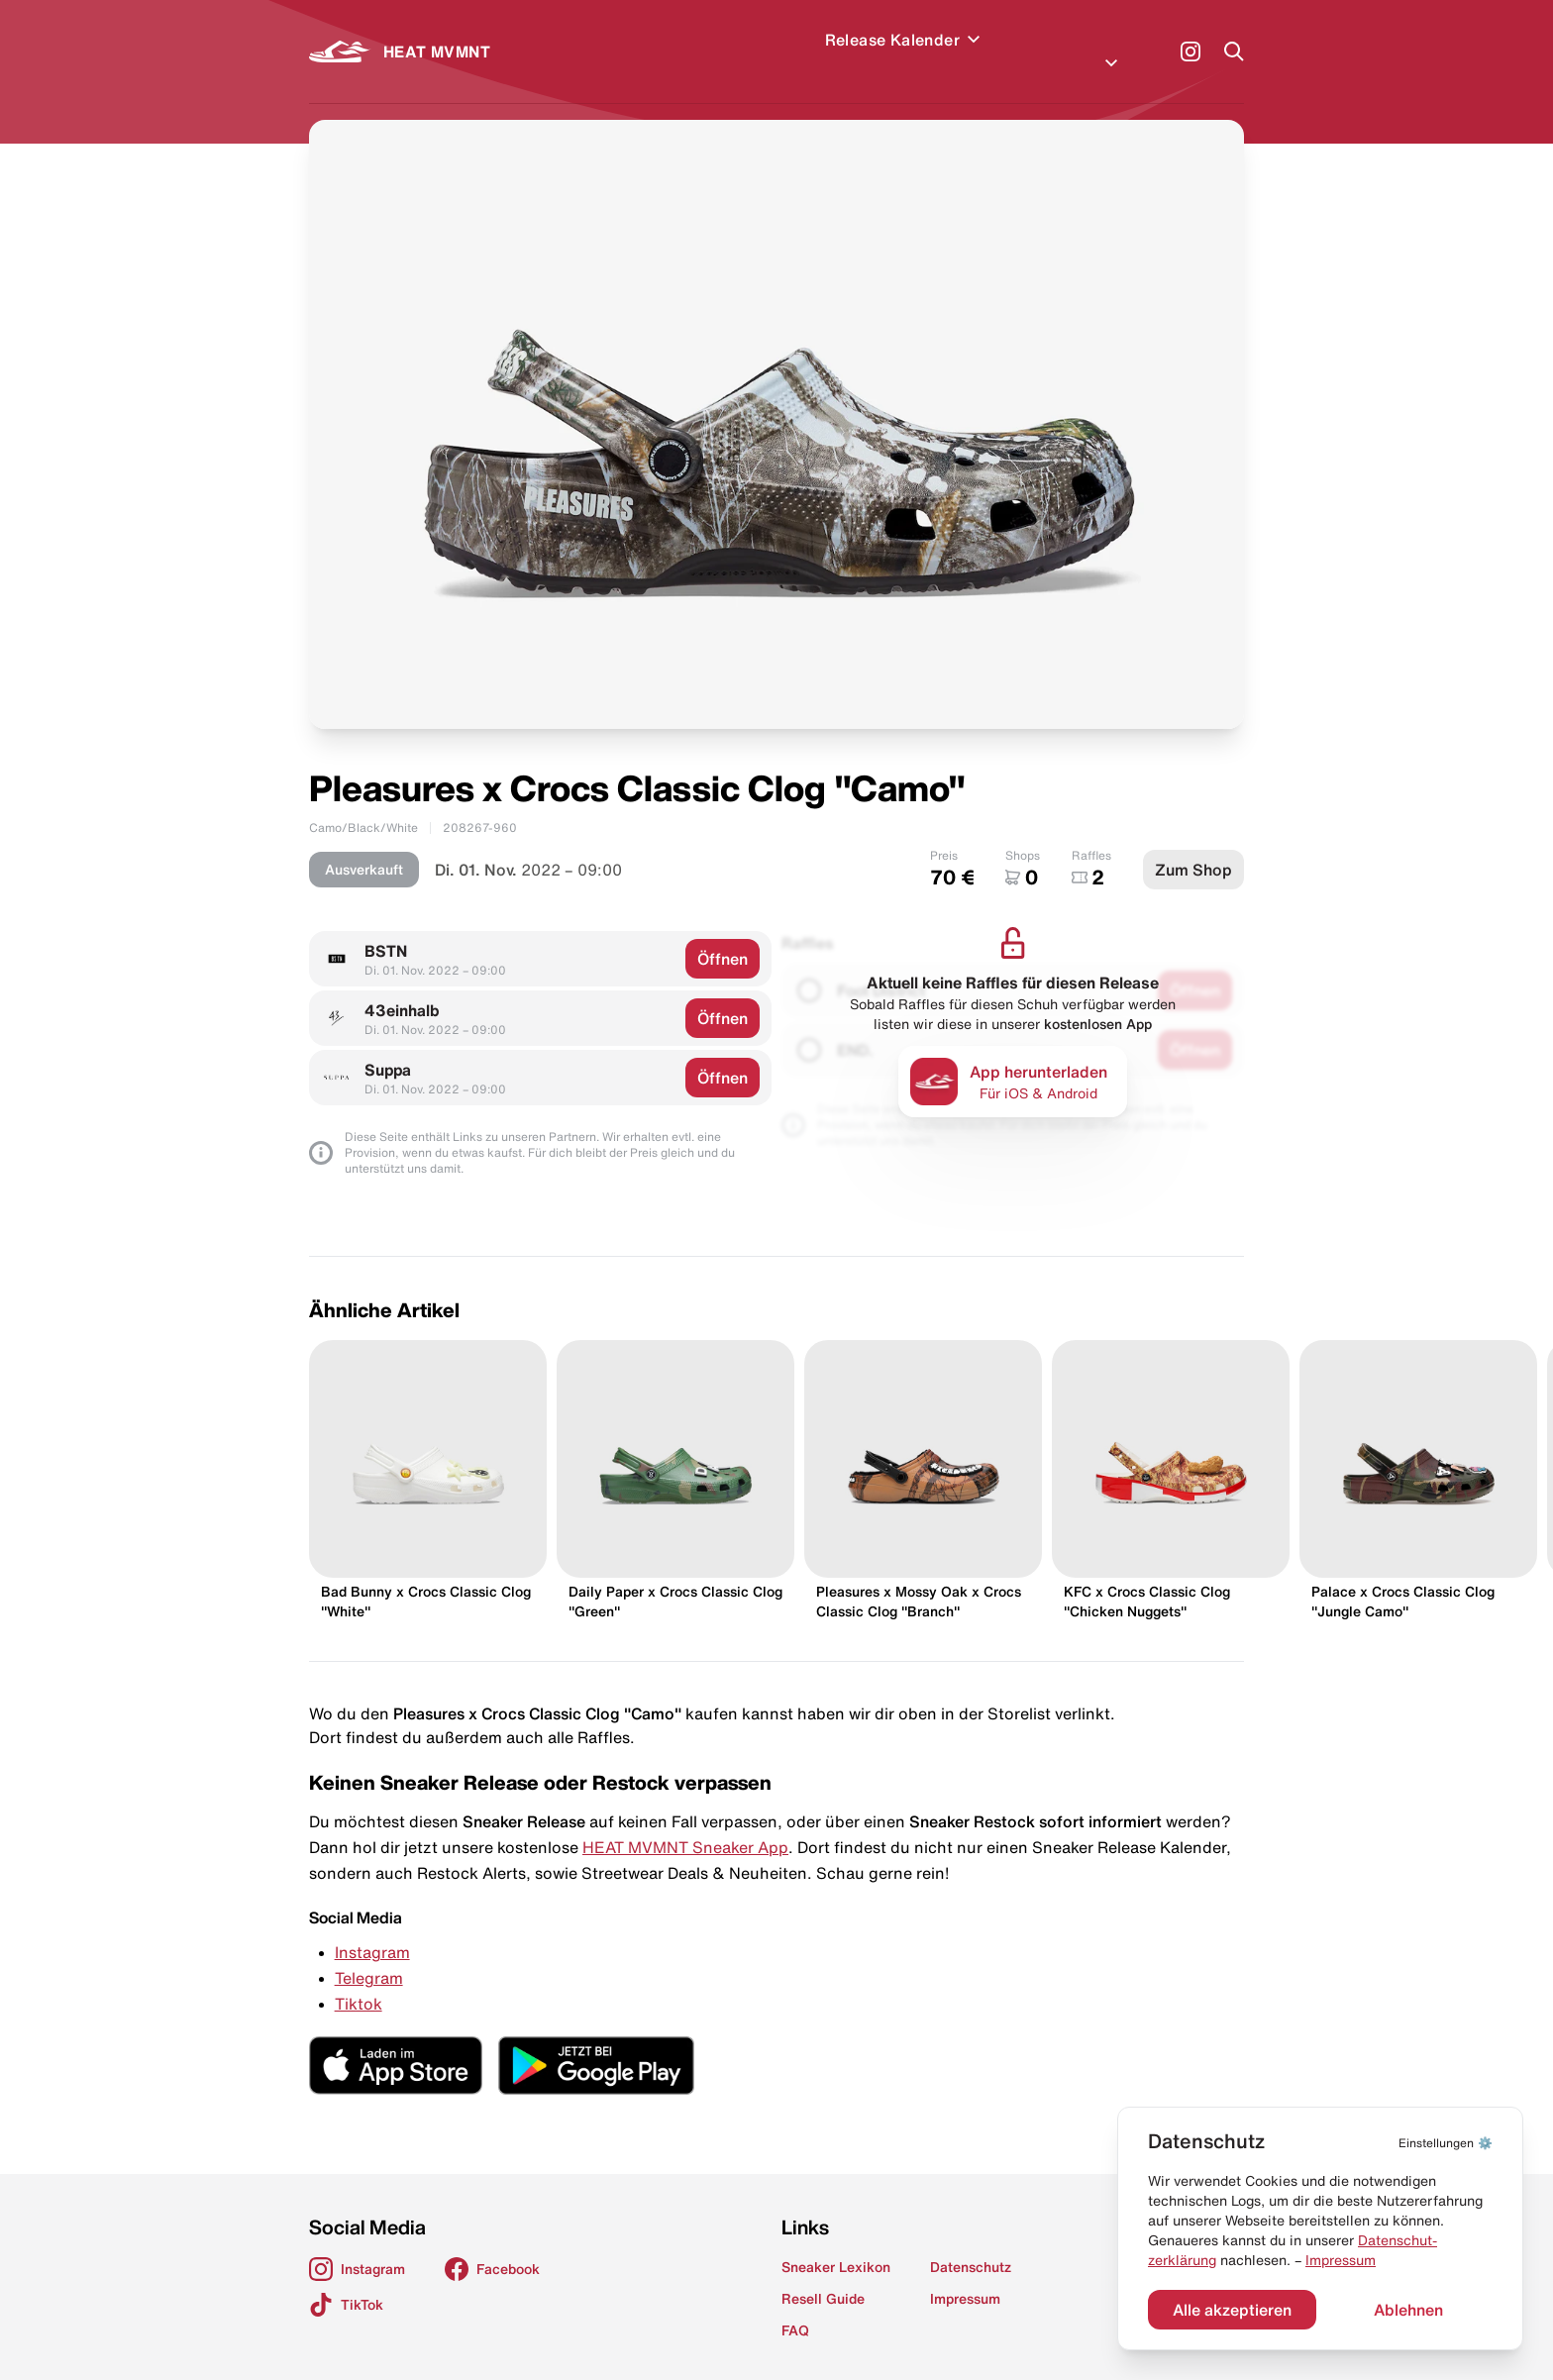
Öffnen (722, 935)
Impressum (1340, 2260)
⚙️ (1445, 2142)
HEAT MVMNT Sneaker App (685, 1823)
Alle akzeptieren (1232, 2310)
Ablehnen (1408, 2310)
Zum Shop (1193, 846)
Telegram (369, 1954)
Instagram (372, 1928)
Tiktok (358, 1980)
